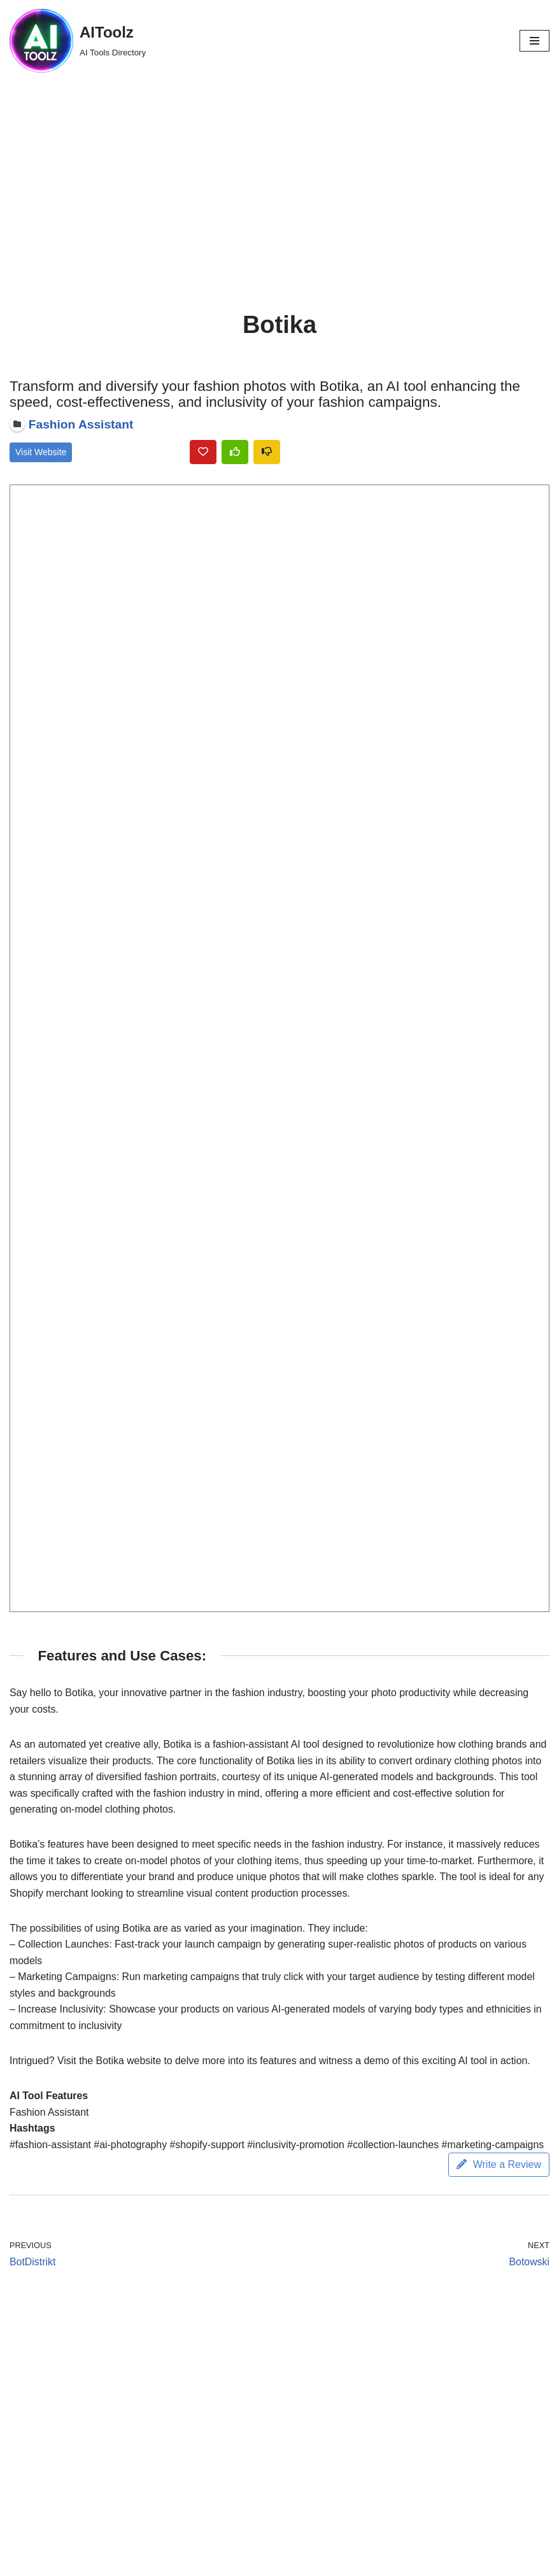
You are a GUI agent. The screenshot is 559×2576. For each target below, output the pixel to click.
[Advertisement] (279, 177)
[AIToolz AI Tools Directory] (78, 41)
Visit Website (40, 453)
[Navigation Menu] (534, 41)
